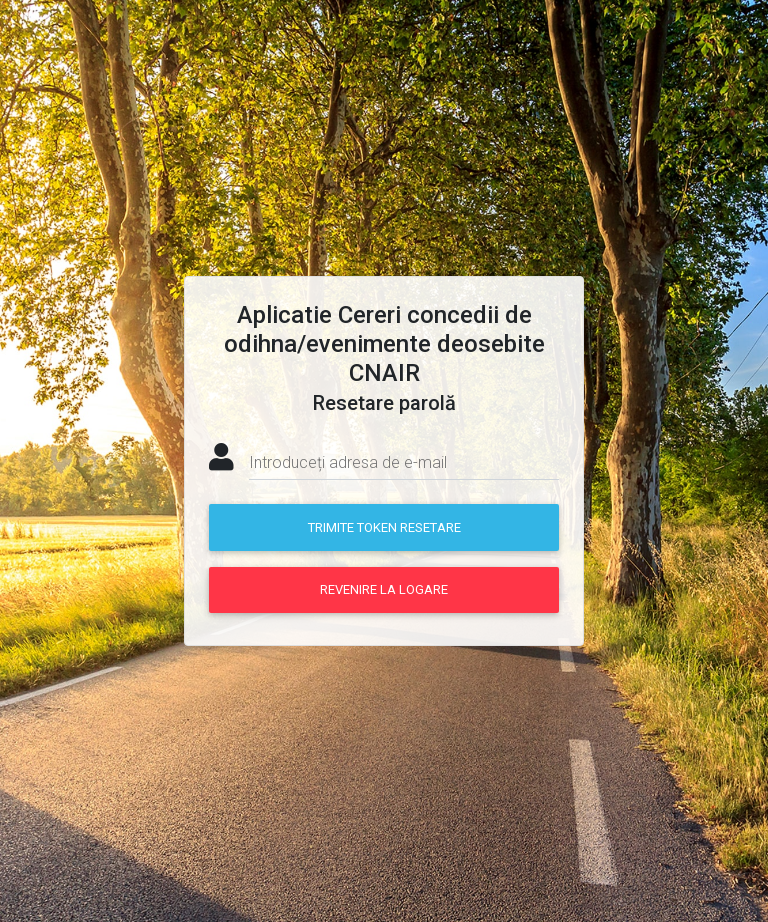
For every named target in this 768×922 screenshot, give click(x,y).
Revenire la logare (384, 589)
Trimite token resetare (384, 527)
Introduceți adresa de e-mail (348, 462)
